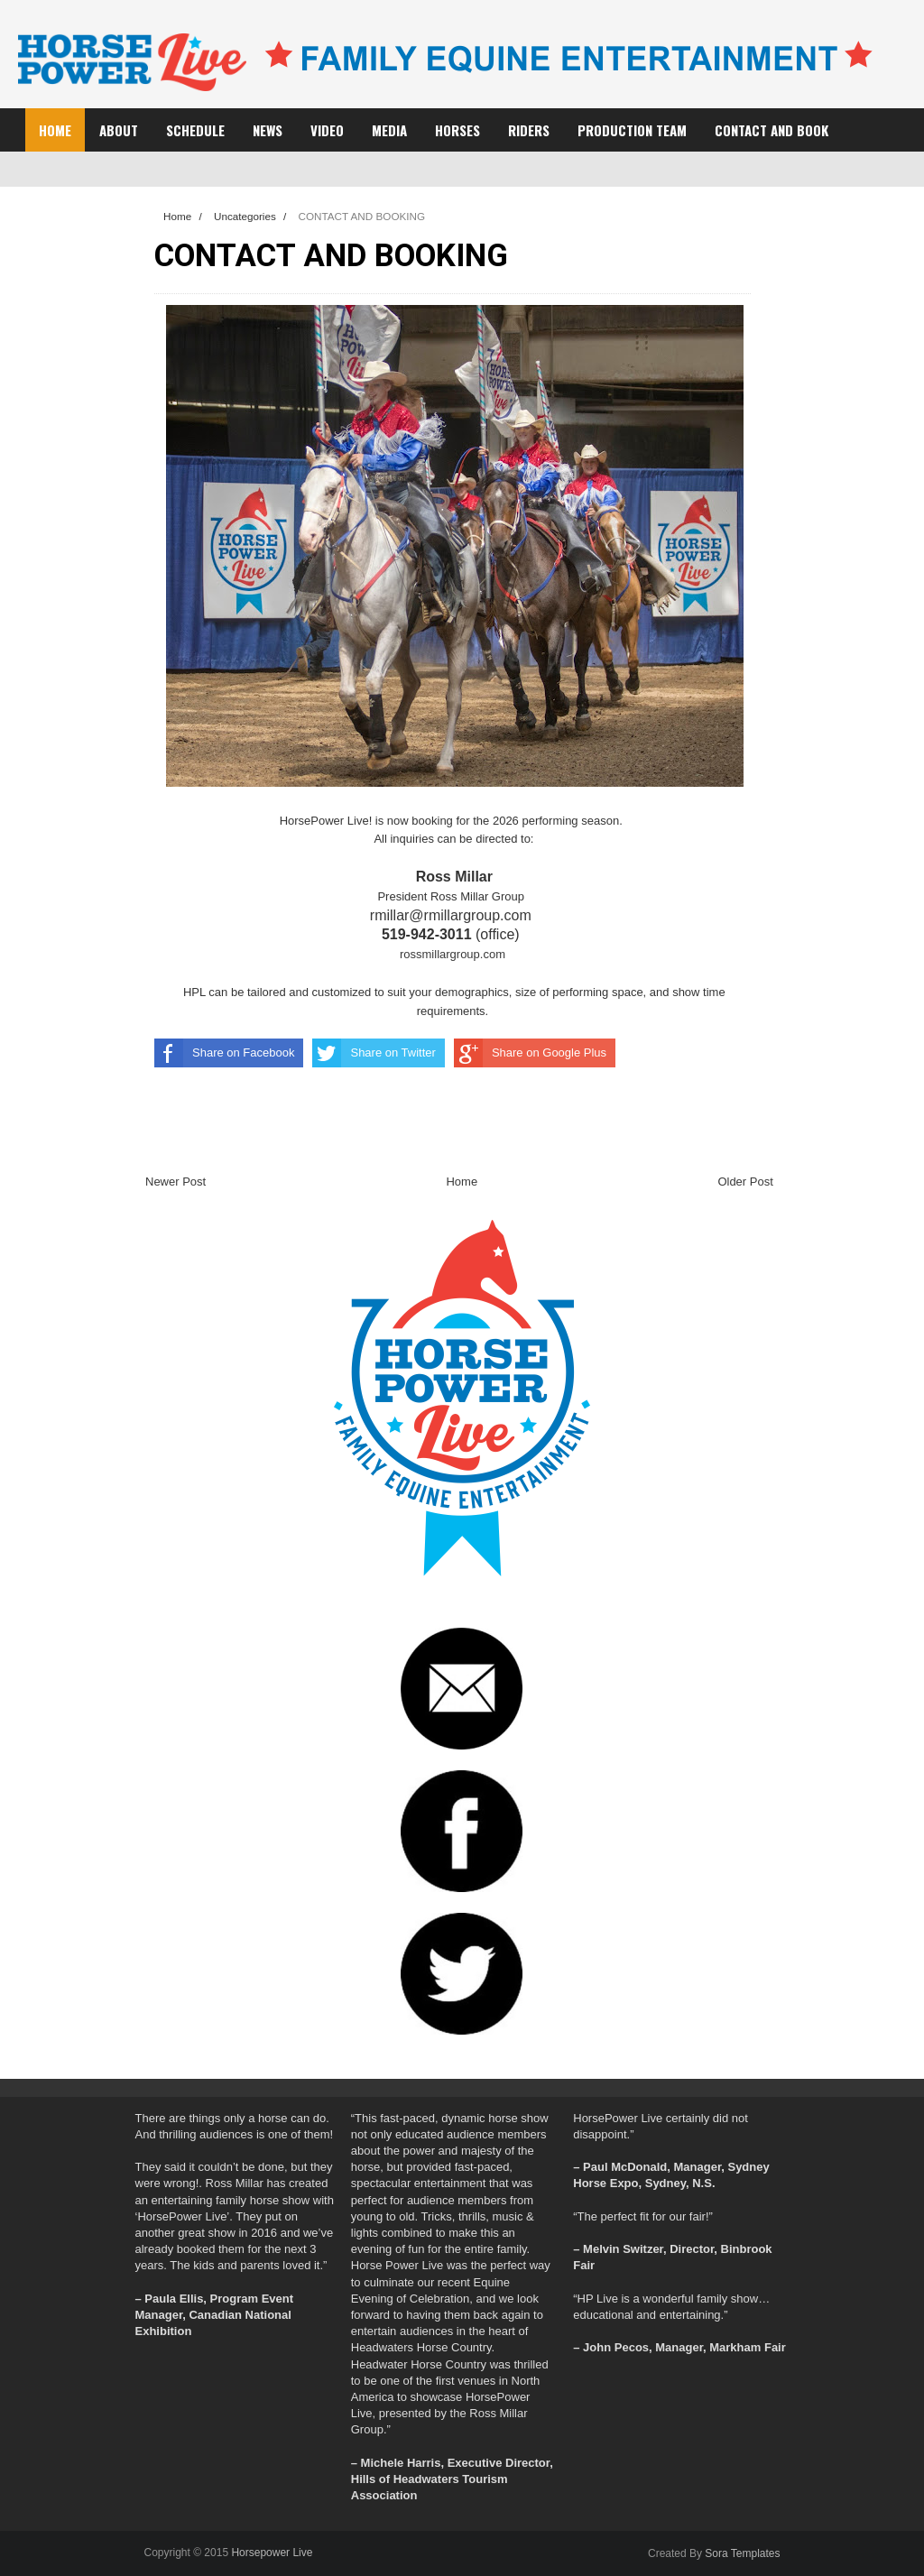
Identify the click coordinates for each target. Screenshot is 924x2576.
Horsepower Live (271, 2552)
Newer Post (175, 1181)
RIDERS (529, 130)
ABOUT (118, 130)
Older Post (744, 1181)
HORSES (457, 130)
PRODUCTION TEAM (632, 130)
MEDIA (389, 130)
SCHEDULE (195, 130)
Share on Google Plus (530, 1053)
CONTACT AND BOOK (771, 130)
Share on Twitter (373, 1053)
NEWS (267, 130)
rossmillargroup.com (452, 954)
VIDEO (327, 130)
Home (55, 130)
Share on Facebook (224, 1053)
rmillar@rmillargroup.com (452, 915)
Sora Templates (742, 2553)
